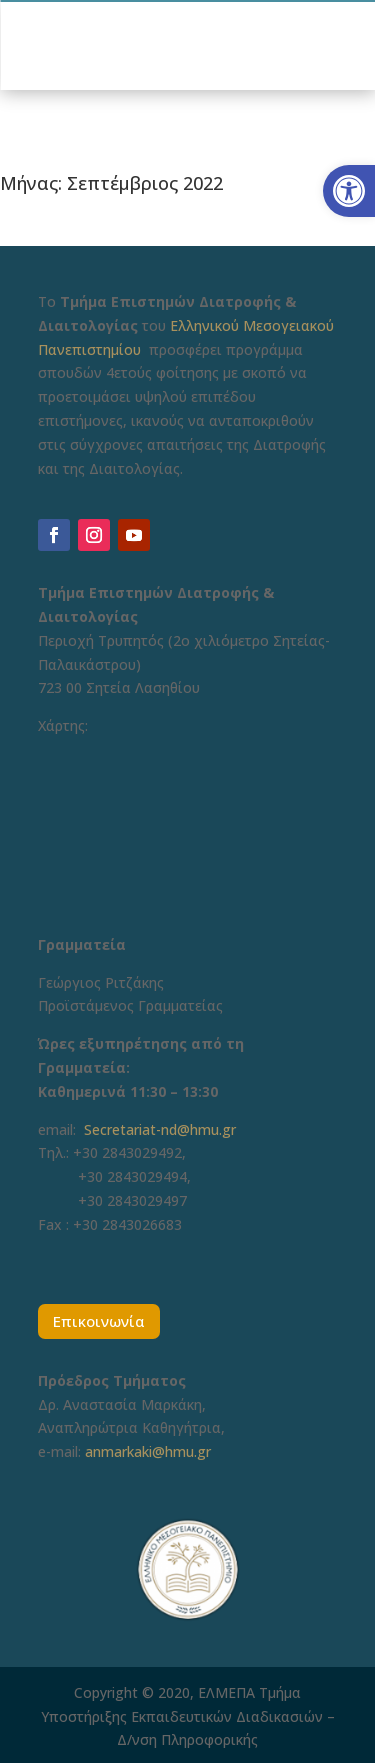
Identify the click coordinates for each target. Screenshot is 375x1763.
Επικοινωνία (99, 1321)
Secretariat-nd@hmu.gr (160, 1129)
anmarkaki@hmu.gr (148, 1451)
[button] (349, 191)
